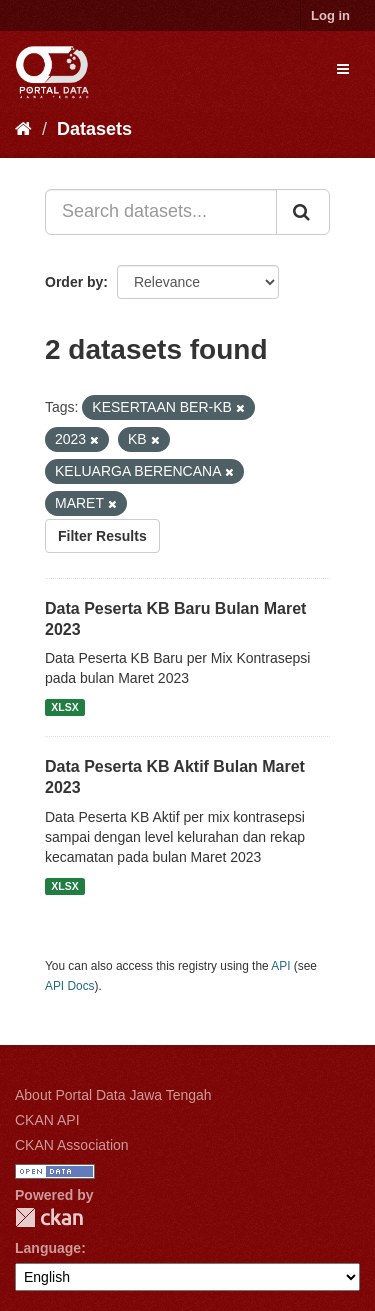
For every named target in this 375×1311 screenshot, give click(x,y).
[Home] (23, 129)
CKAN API (47, 1120)
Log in (330, 15)
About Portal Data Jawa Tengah (113, 1095)
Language (48, 1248)
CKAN (49, 1217)
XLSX (64, 707)
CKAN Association (72, 1145)
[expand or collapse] (343, 69)
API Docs (70, 986)
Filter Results (102, 536)
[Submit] (303, 212)
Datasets (94, 129)
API (280, 966)
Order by (74, 282)
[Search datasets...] (161, 212)
